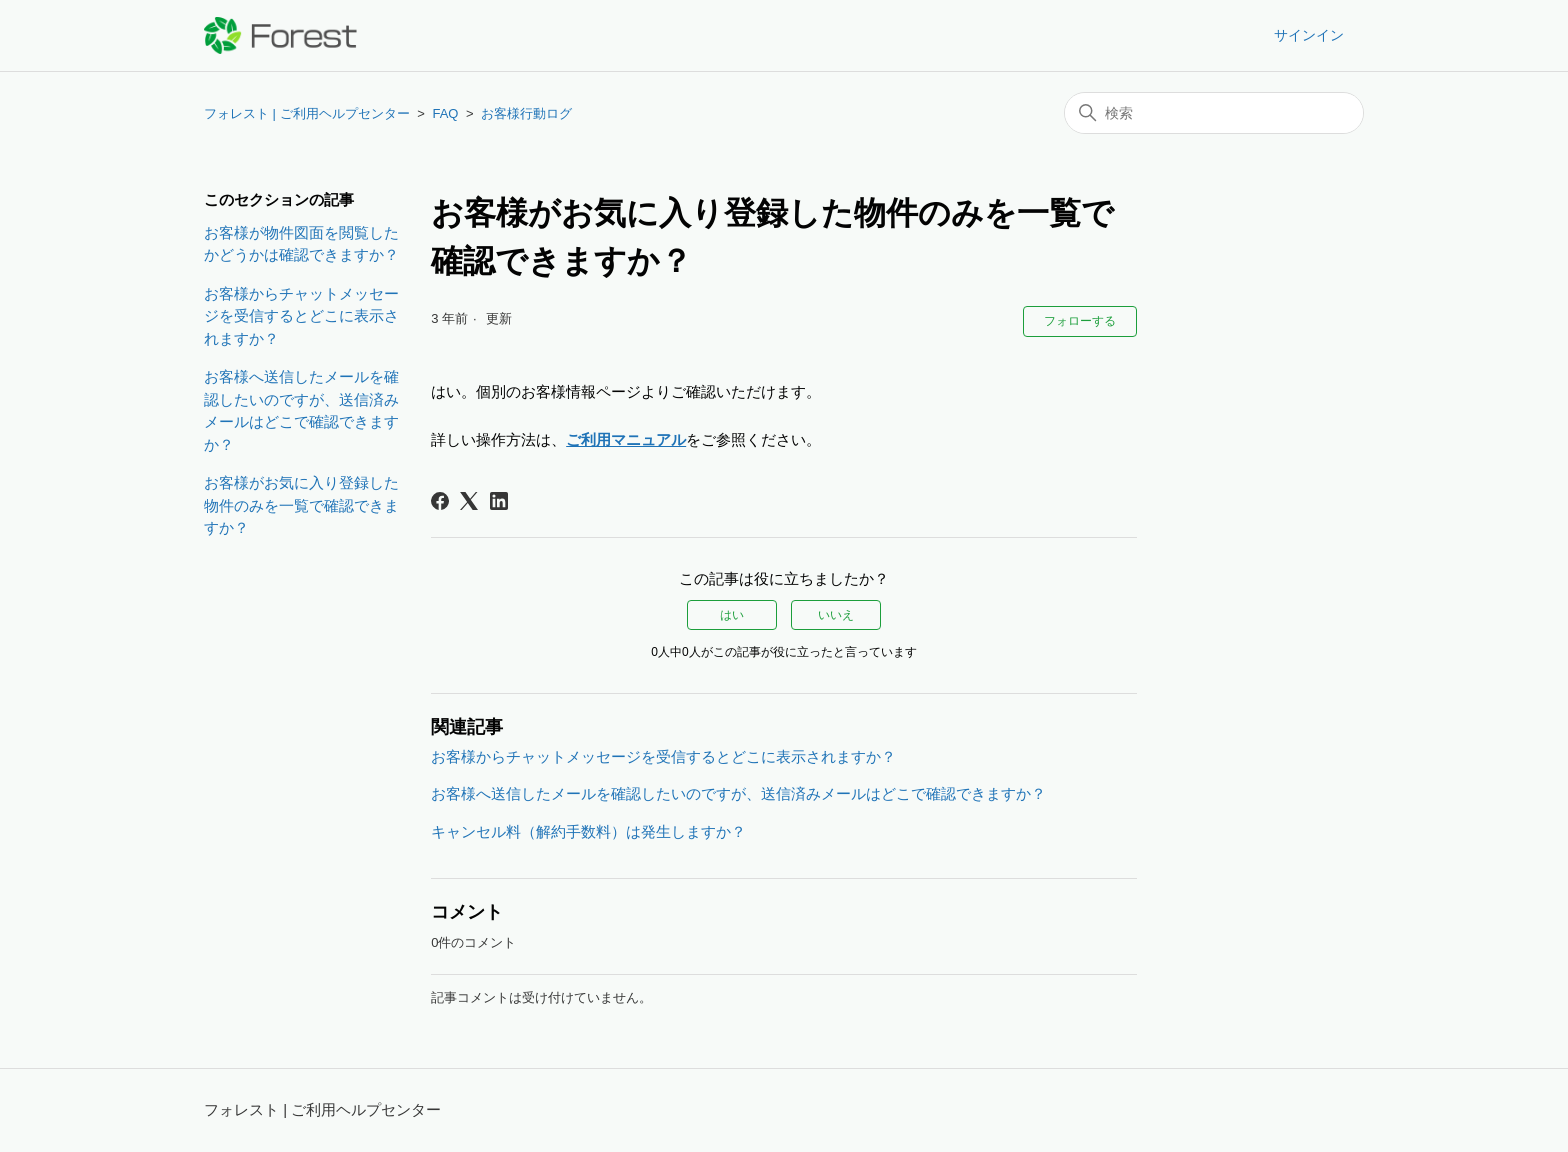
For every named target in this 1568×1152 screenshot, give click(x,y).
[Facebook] (440, 501)
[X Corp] (469, 501)
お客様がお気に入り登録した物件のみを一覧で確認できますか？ (301, 505)
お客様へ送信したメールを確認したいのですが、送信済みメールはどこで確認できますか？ (301, 410)
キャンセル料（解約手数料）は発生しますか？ (588, 831)
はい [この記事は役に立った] (732, 615)
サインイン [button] (1309, 35)
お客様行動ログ (526, 113)
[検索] (1214, 113)
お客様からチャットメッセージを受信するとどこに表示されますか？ (301, 316)
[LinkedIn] (499, 501)
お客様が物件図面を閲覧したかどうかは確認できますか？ (301, 244)
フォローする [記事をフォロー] (1080, 321)
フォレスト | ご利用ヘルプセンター (307, 113)
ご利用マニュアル (626, 439)
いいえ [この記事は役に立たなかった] (836, 615)
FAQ (445, 113)
